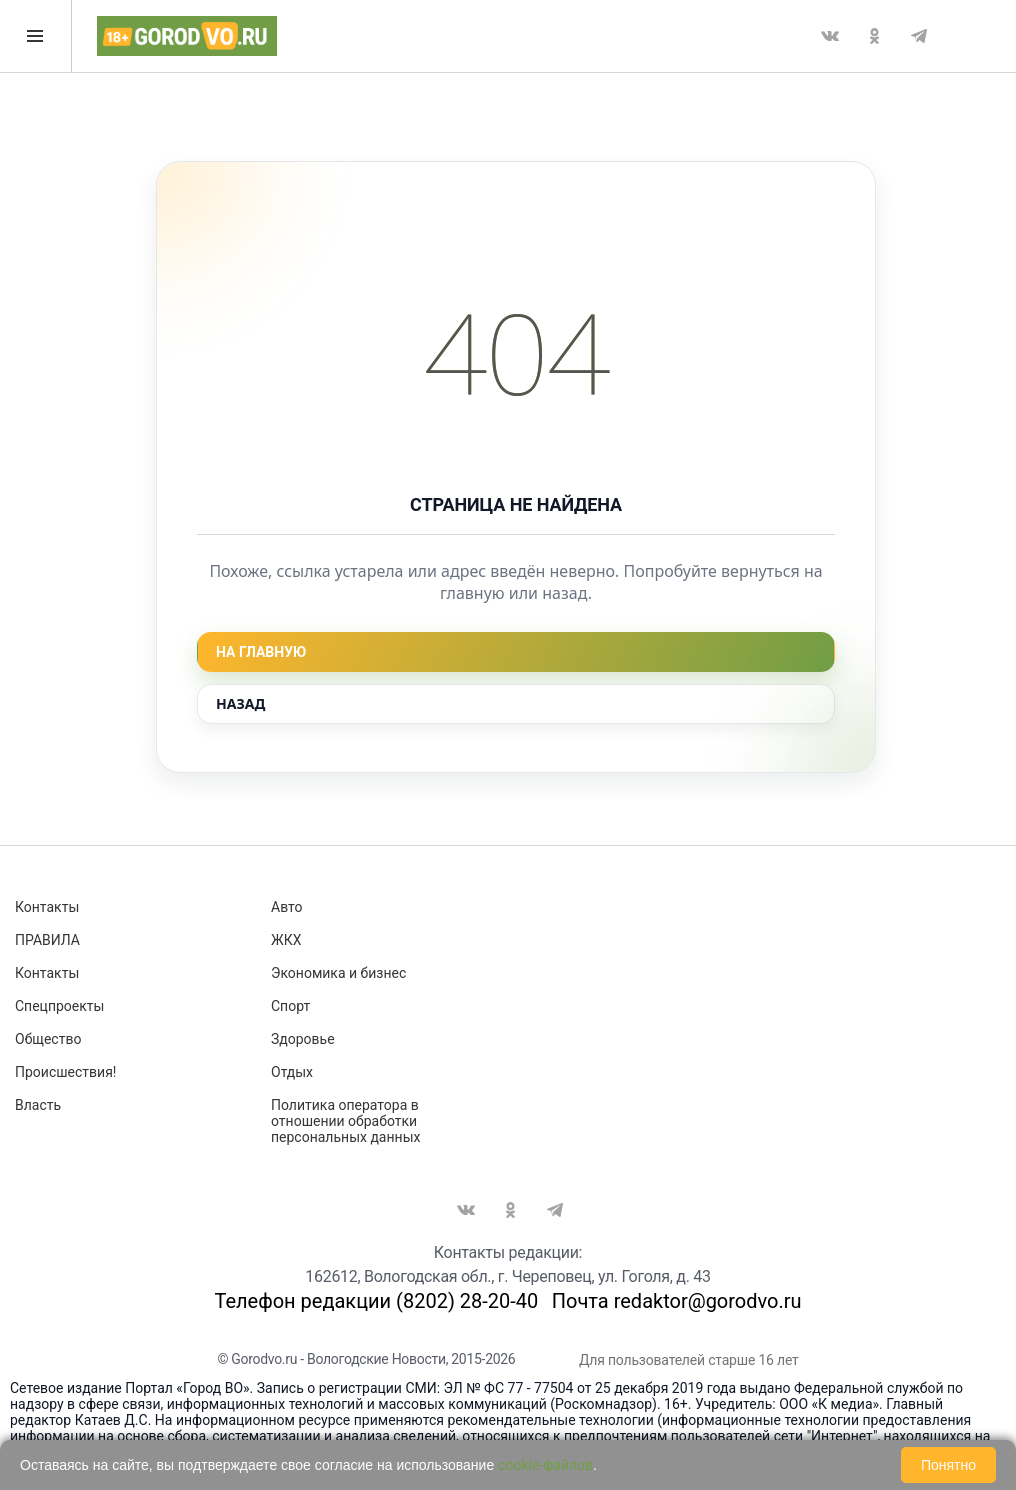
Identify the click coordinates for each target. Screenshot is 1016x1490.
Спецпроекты (59, 1006)
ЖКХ (286, 940)
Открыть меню (35, 36)
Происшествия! (65, 1072)
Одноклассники (874, 36)
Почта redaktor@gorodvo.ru (677, 1301)
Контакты (47, 907)
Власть (38, 1105)
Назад (240, 703)
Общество (48, 1039)
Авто (287, 907)
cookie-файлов (545, 1465)
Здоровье (303, 1039)
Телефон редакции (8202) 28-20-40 (376, 1301)
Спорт (290, 1006)
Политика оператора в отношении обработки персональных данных (345, 1121)
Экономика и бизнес (338, 973)
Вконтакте (830, 36)
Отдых (292, 1072)
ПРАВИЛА (47, 940)
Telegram (919, 36)
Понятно (948, 1465)
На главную (261, 652)
